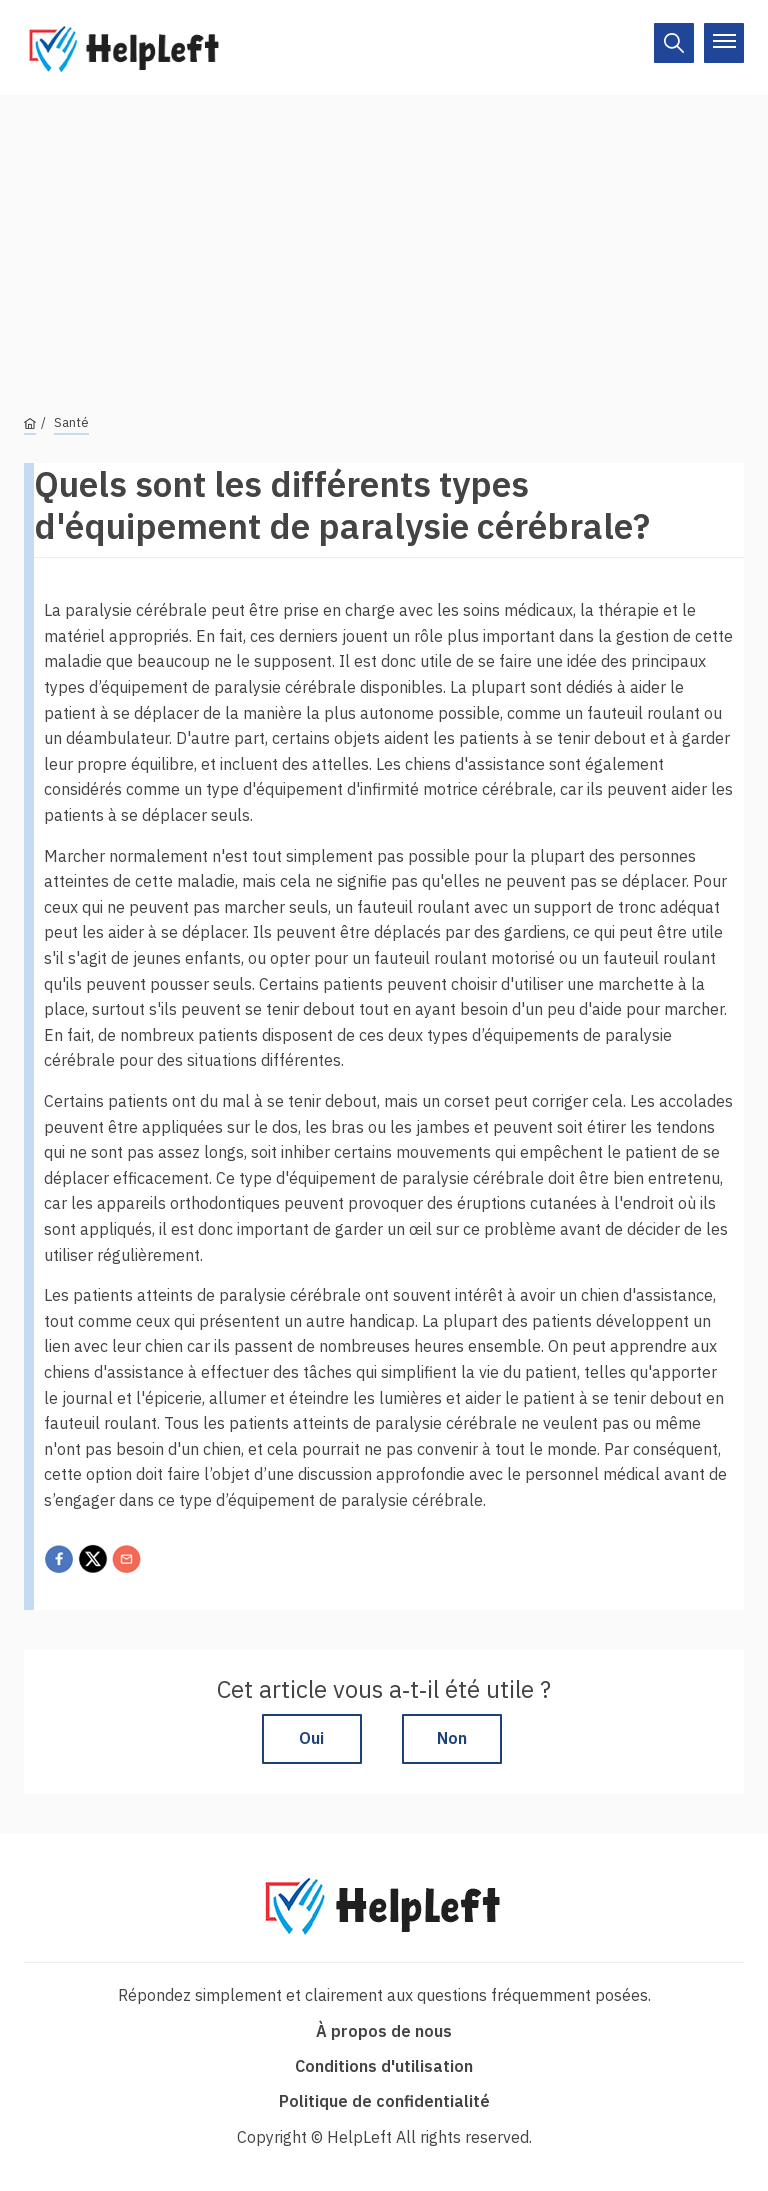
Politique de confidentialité (384, 2101)
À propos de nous (384, 2031)
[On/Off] (674, 43)
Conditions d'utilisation (384, 2066)
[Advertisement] (384, 235)
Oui (311, 1738)
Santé (71, 422)
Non (452, 1738)
